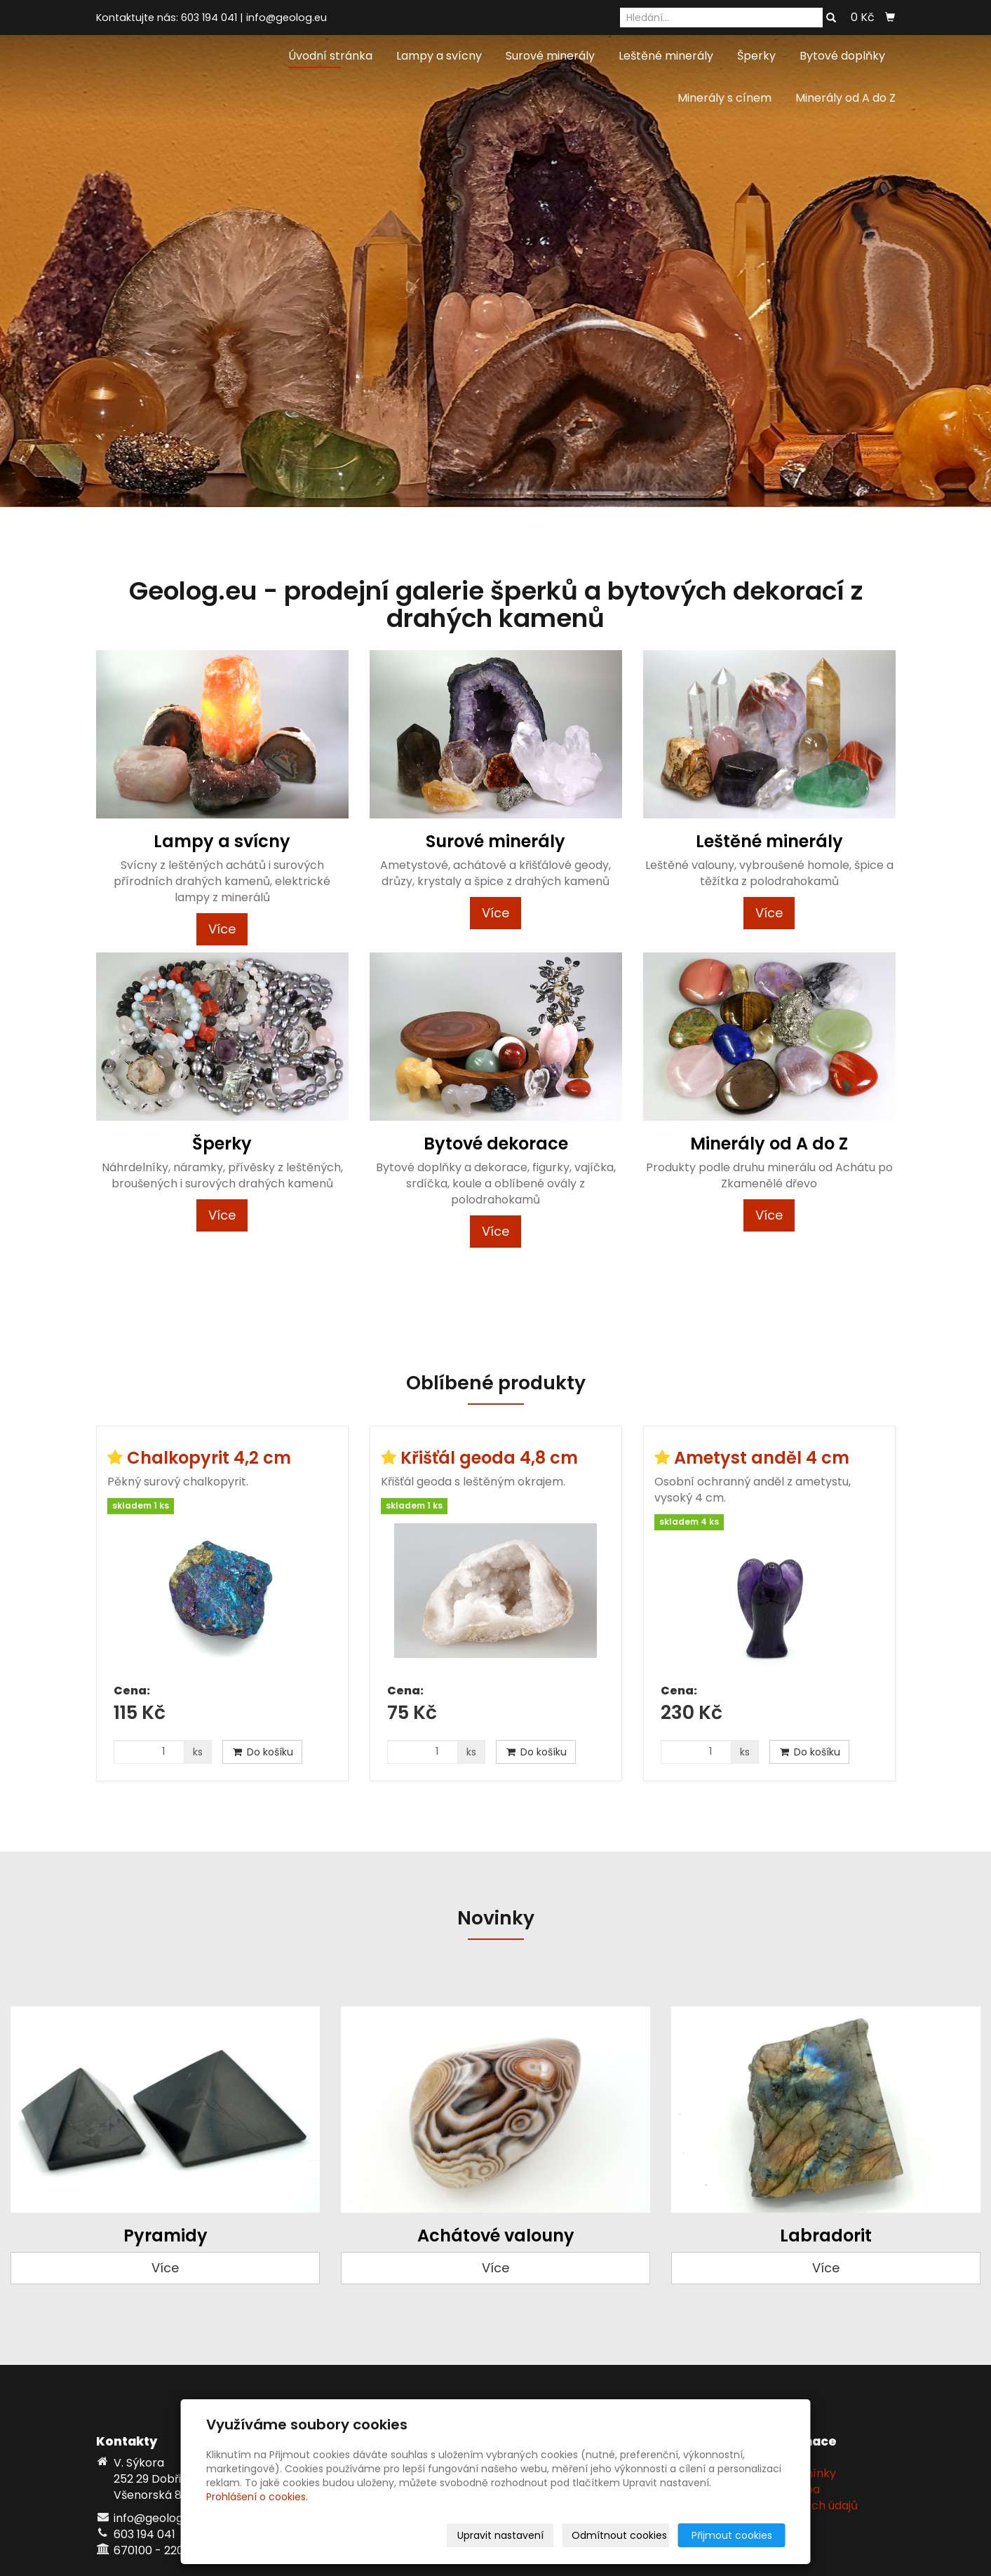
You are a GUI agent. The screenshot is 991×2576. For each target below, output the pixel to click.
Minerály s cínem (724, 98)
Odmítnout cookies (619, 2535)
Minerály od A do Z (845, 98)
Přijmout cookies (732, 2535)
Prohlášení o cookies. (257, 2497)
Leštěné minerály (666, 56)
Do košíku (262, 1752)
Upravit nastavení (500, 2535)
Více (222, 929)
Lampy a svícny (439, 56)
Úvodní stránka (330, 56)
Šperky (756, 56)
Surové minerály (550, 56)
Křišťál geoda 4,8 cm (489, 1457)
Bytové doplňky (842, 56)
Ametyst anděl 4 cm (761, 1457)
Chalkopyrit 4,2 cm (209, 1457)
